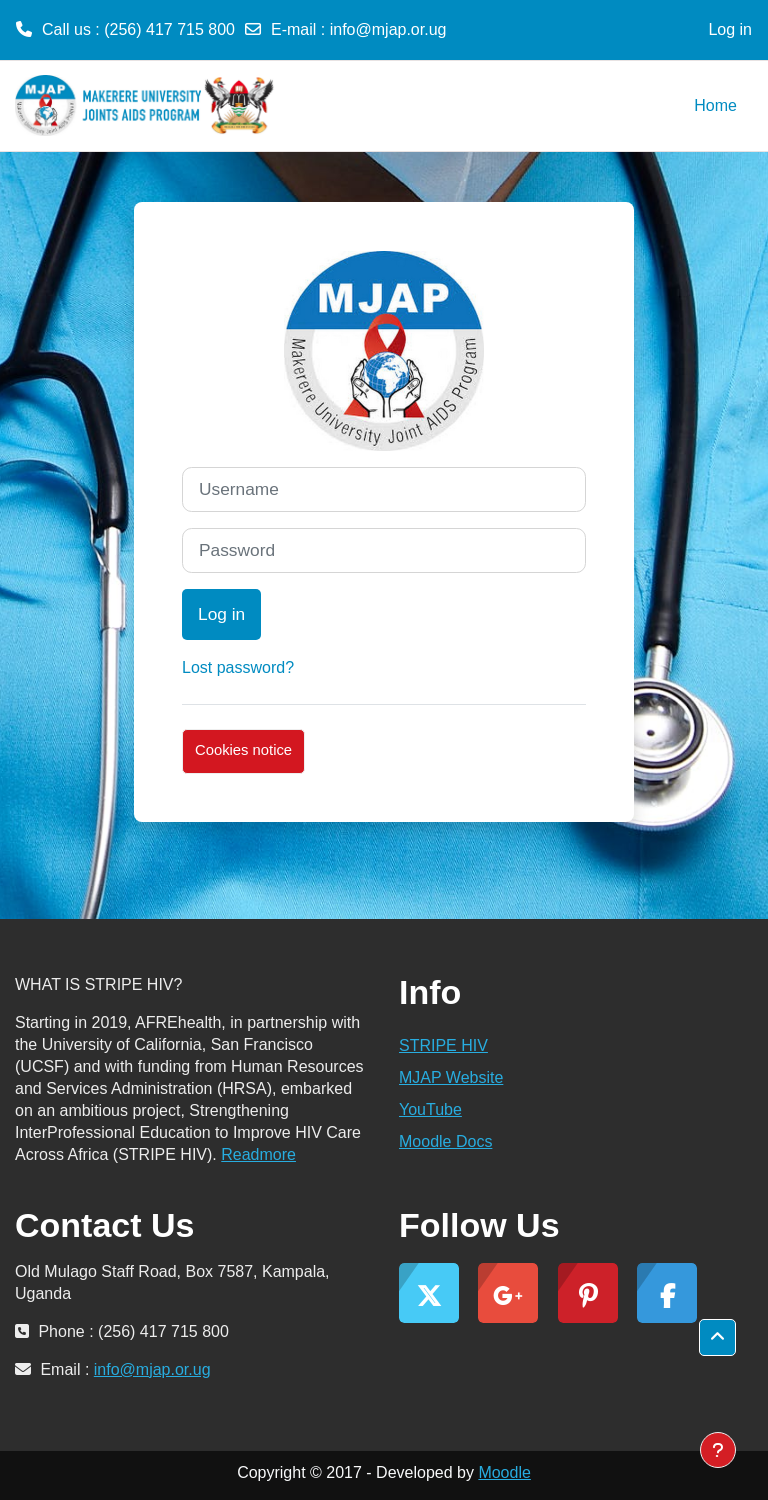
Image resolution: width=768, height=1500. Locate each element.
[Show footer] (718, 1450)
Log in (730, 29)
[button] (717, 1337)
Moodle (504, 1472)
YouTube (430, 1109)
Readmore (258, 1154)
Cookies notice (243, 750)
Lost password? (238, 667)
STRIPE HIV (443, 1045)
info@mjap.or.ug (388, 29)
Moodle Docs (445, 1141)
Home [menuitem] (715, 105)
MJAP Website (451, 1077)
